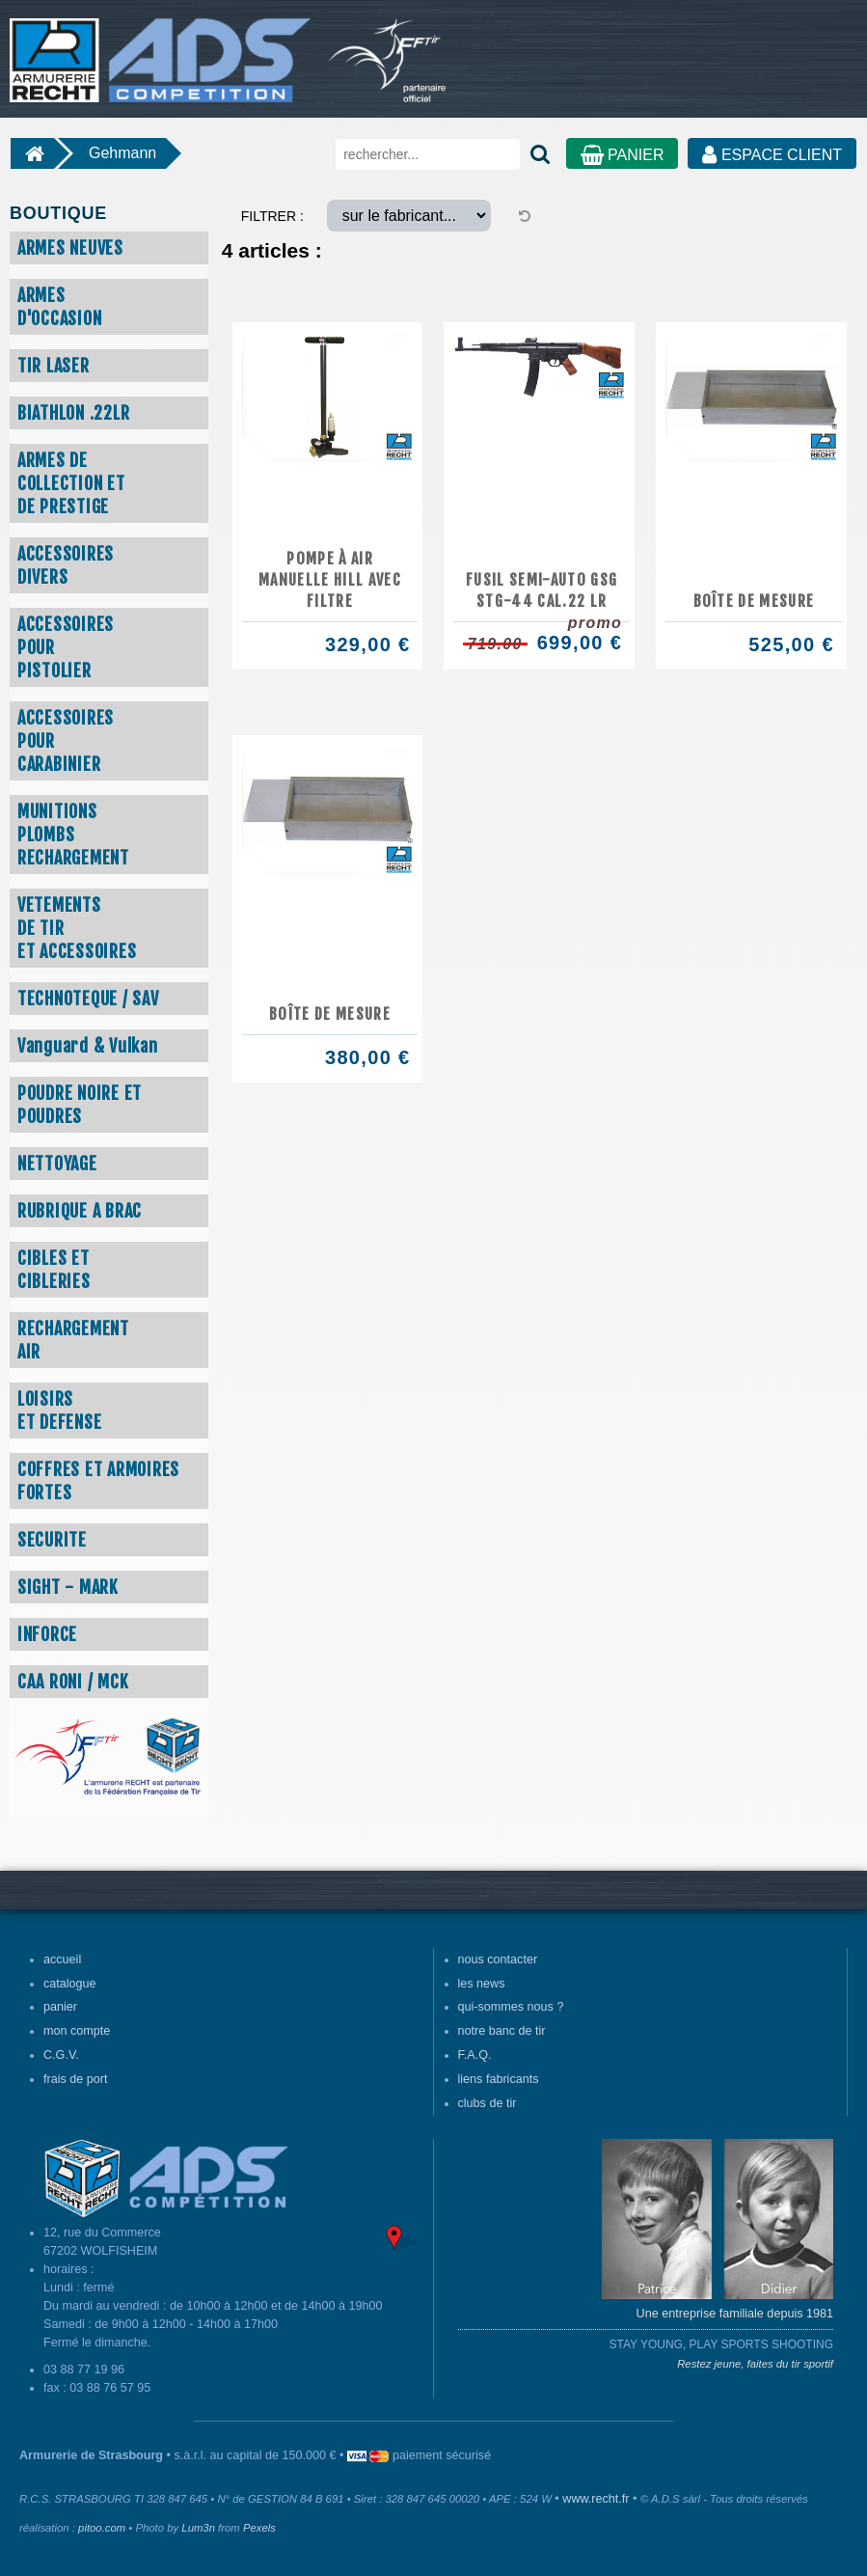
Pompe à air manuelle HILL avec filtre (329, 580)
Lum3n (198, 2528)
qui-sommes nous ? (511, 2007)
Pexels (259, 2528)
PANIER (622, 155)
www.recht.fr (595, 2499)
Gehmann (122, 153)
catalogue (69, 1983)
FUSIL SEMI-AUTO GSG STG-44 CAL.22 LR (541, 590)
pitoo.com (101, 2528)
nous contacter (498, 1959)
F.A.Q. (475, 2055)
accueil (62, 1959)
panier (60, 2007)
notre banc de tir (502, 2031)
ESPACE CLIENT (772, 155)
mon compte (76, 2031)
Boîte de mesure (754, 601)
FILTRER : (272, 216)
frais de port (75, 2079)
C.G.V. (61, 2055)
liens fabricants (498, 2079)
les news (481, 1983)
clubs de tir (487, 2103)
